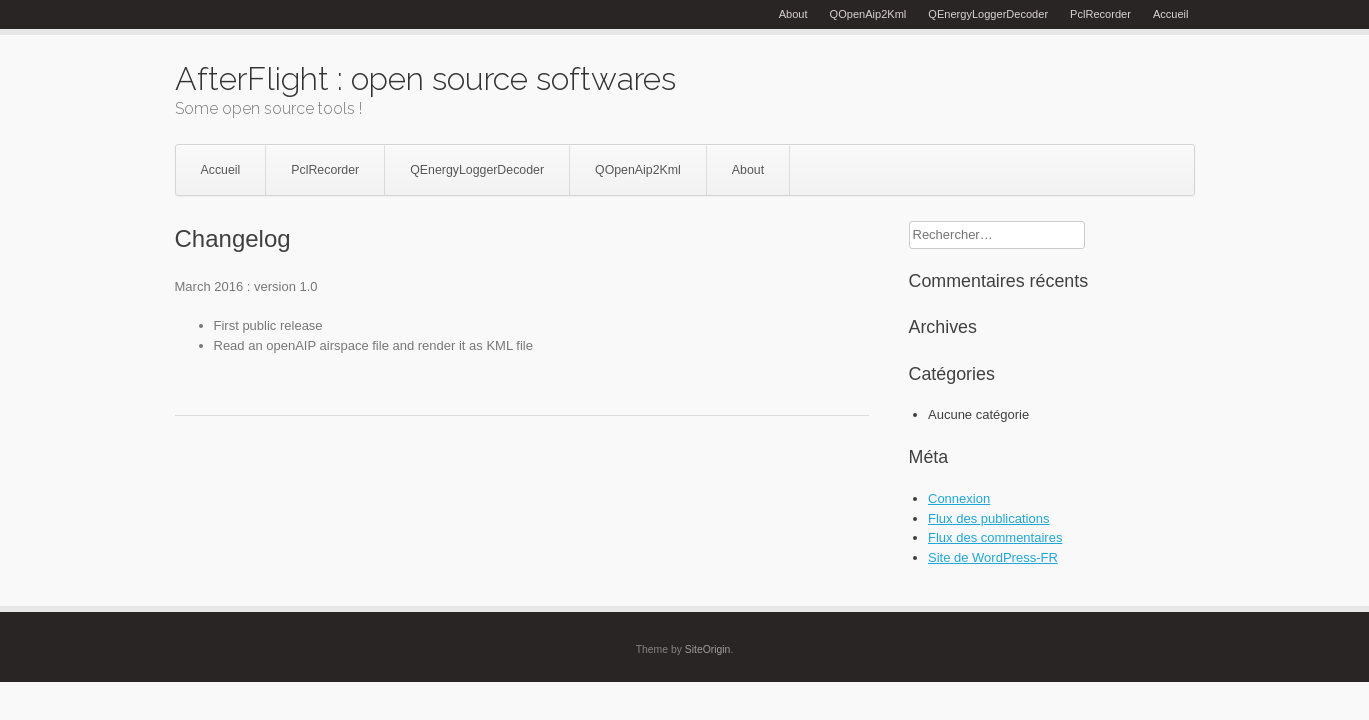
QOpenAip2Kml (868, 14)
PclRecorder (1100, 14)
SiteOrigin (708, 649)
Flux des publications (988, 518)
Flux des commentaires (995, 537)
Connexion (959, 498)
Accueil (1171, 14)
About (793, 14)
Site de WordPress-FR (993, 557)
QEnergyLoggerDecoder (988, 14)
